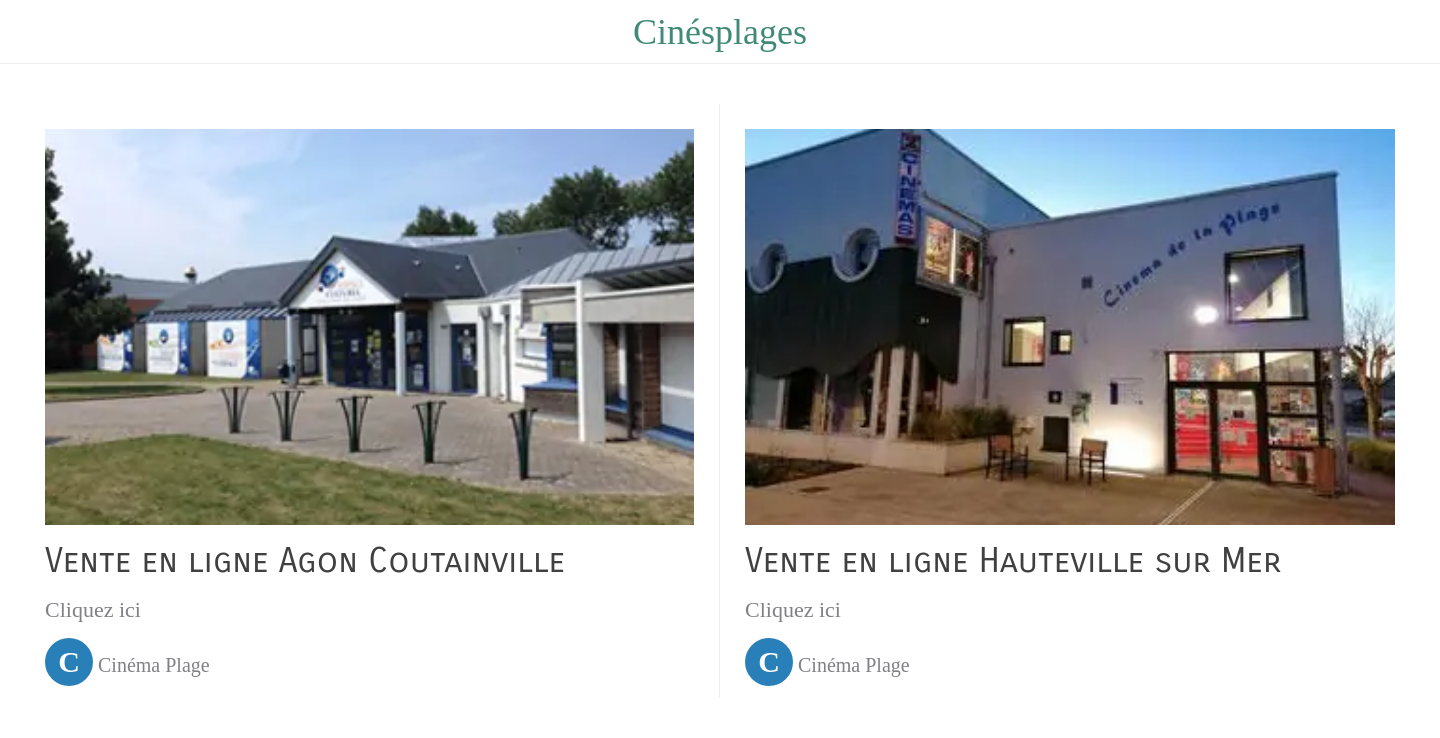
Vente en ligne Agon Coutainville (305, 561)
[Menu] (40, 32)
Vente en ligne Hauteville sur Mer (1013, 561)
